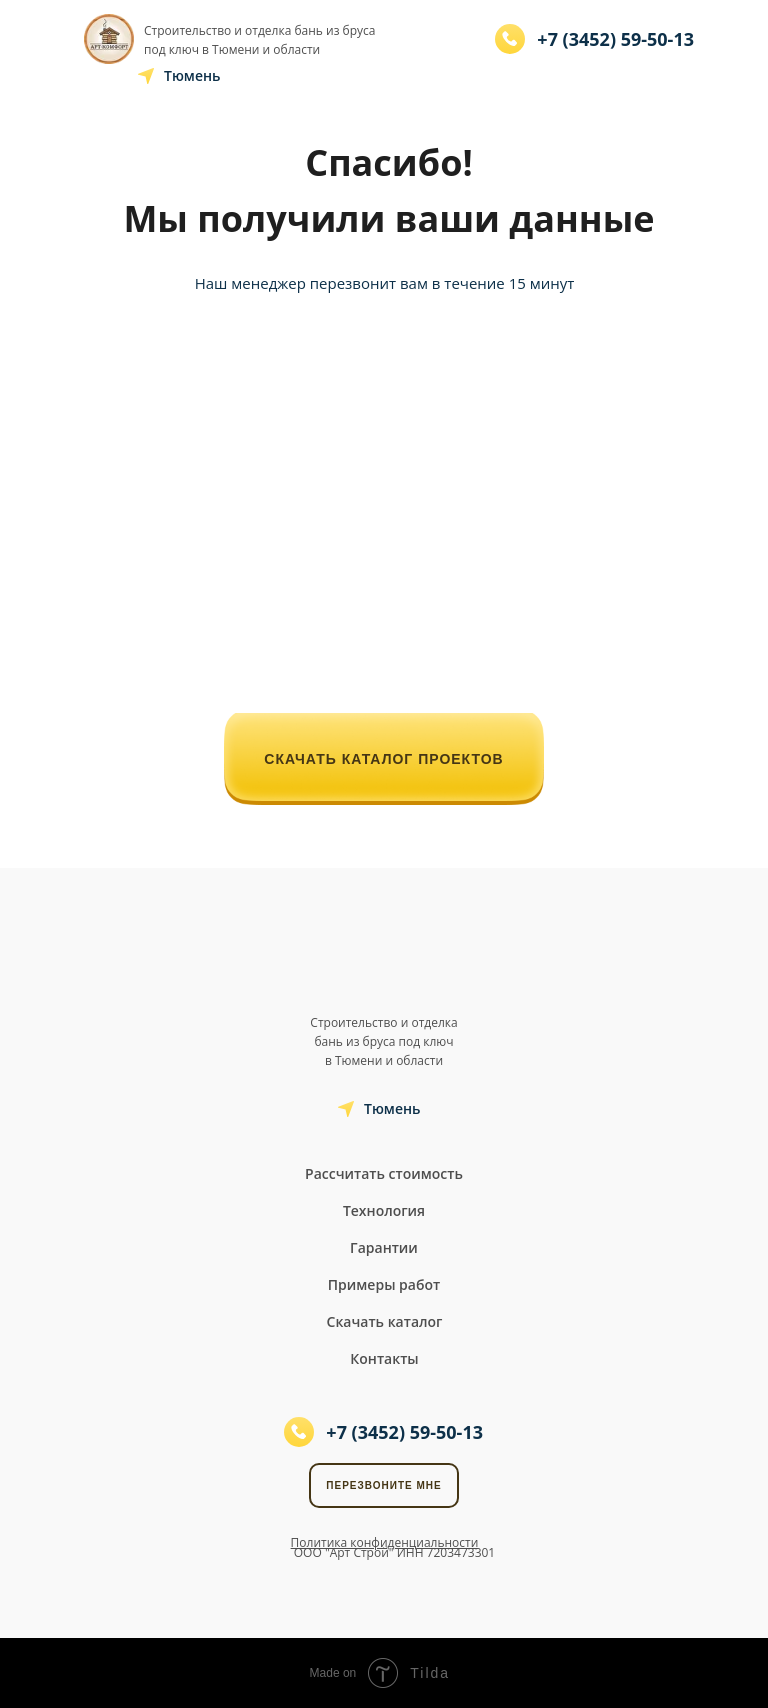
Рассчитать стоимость (384, 1173)
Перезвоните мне (383, 1485)
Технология (384, 1210)
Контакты (384, 1358)
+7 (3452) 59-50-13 (615, 39)
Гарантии (384, 1247)
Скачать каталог (385, 1321)
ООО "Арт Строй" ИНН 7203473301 (394, 1552)
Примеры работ (384, 1284)
